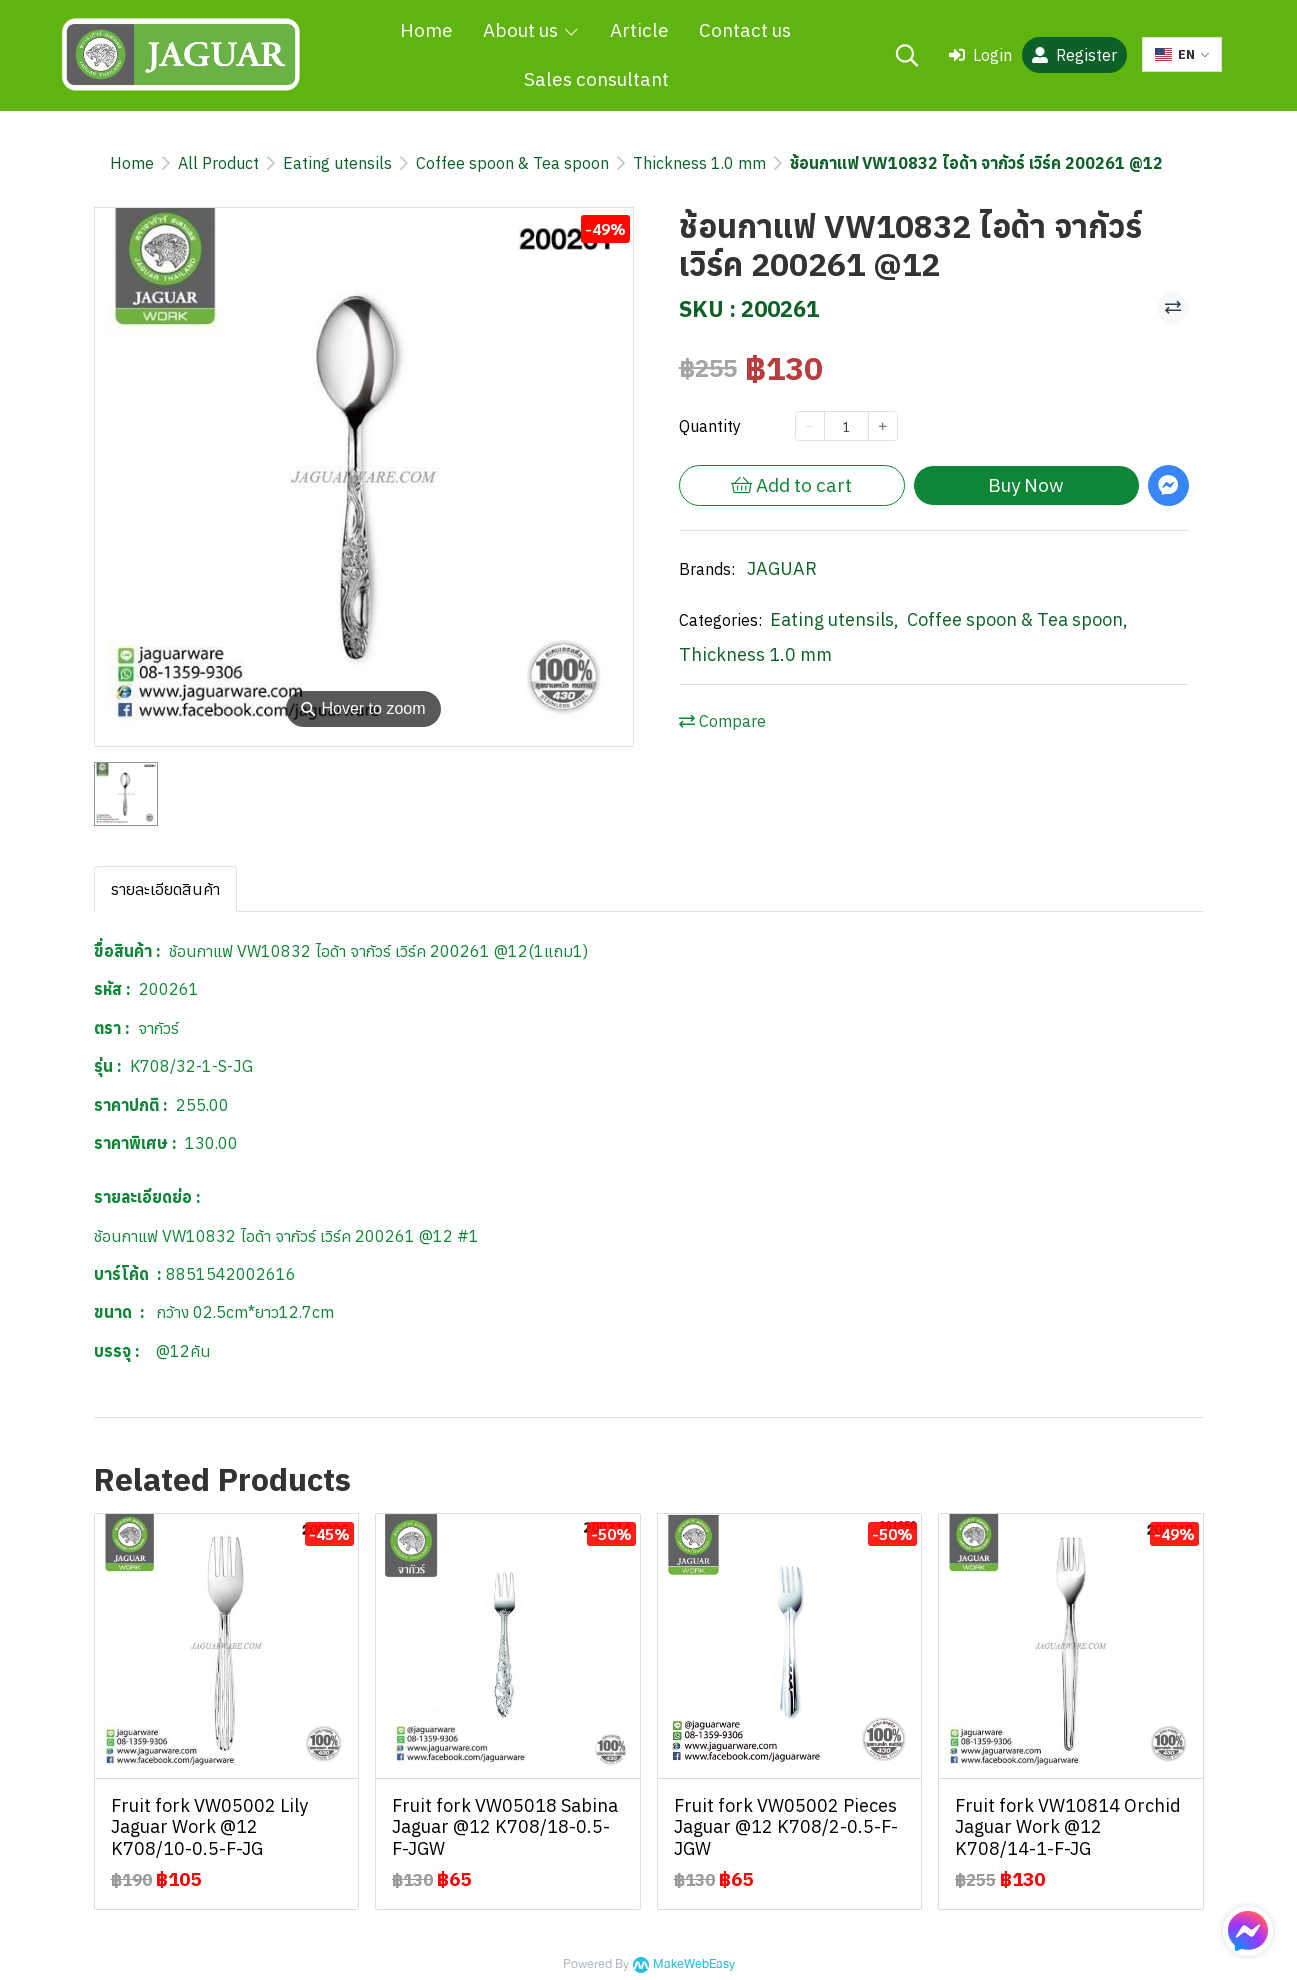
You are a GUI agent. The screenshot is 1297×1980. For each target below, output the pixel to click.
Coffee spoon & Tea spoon (512, 163)
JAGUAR (782, 568)
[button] (907, 55)
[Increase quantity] (883, 426)
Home (132, 163)
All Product (218, 163)
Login (980, 55)
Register (1074, 55)
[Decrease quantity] (810, 426)
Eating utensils (337, 163)
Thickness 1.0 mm (699, 163)
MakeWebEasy (694, 1964)
